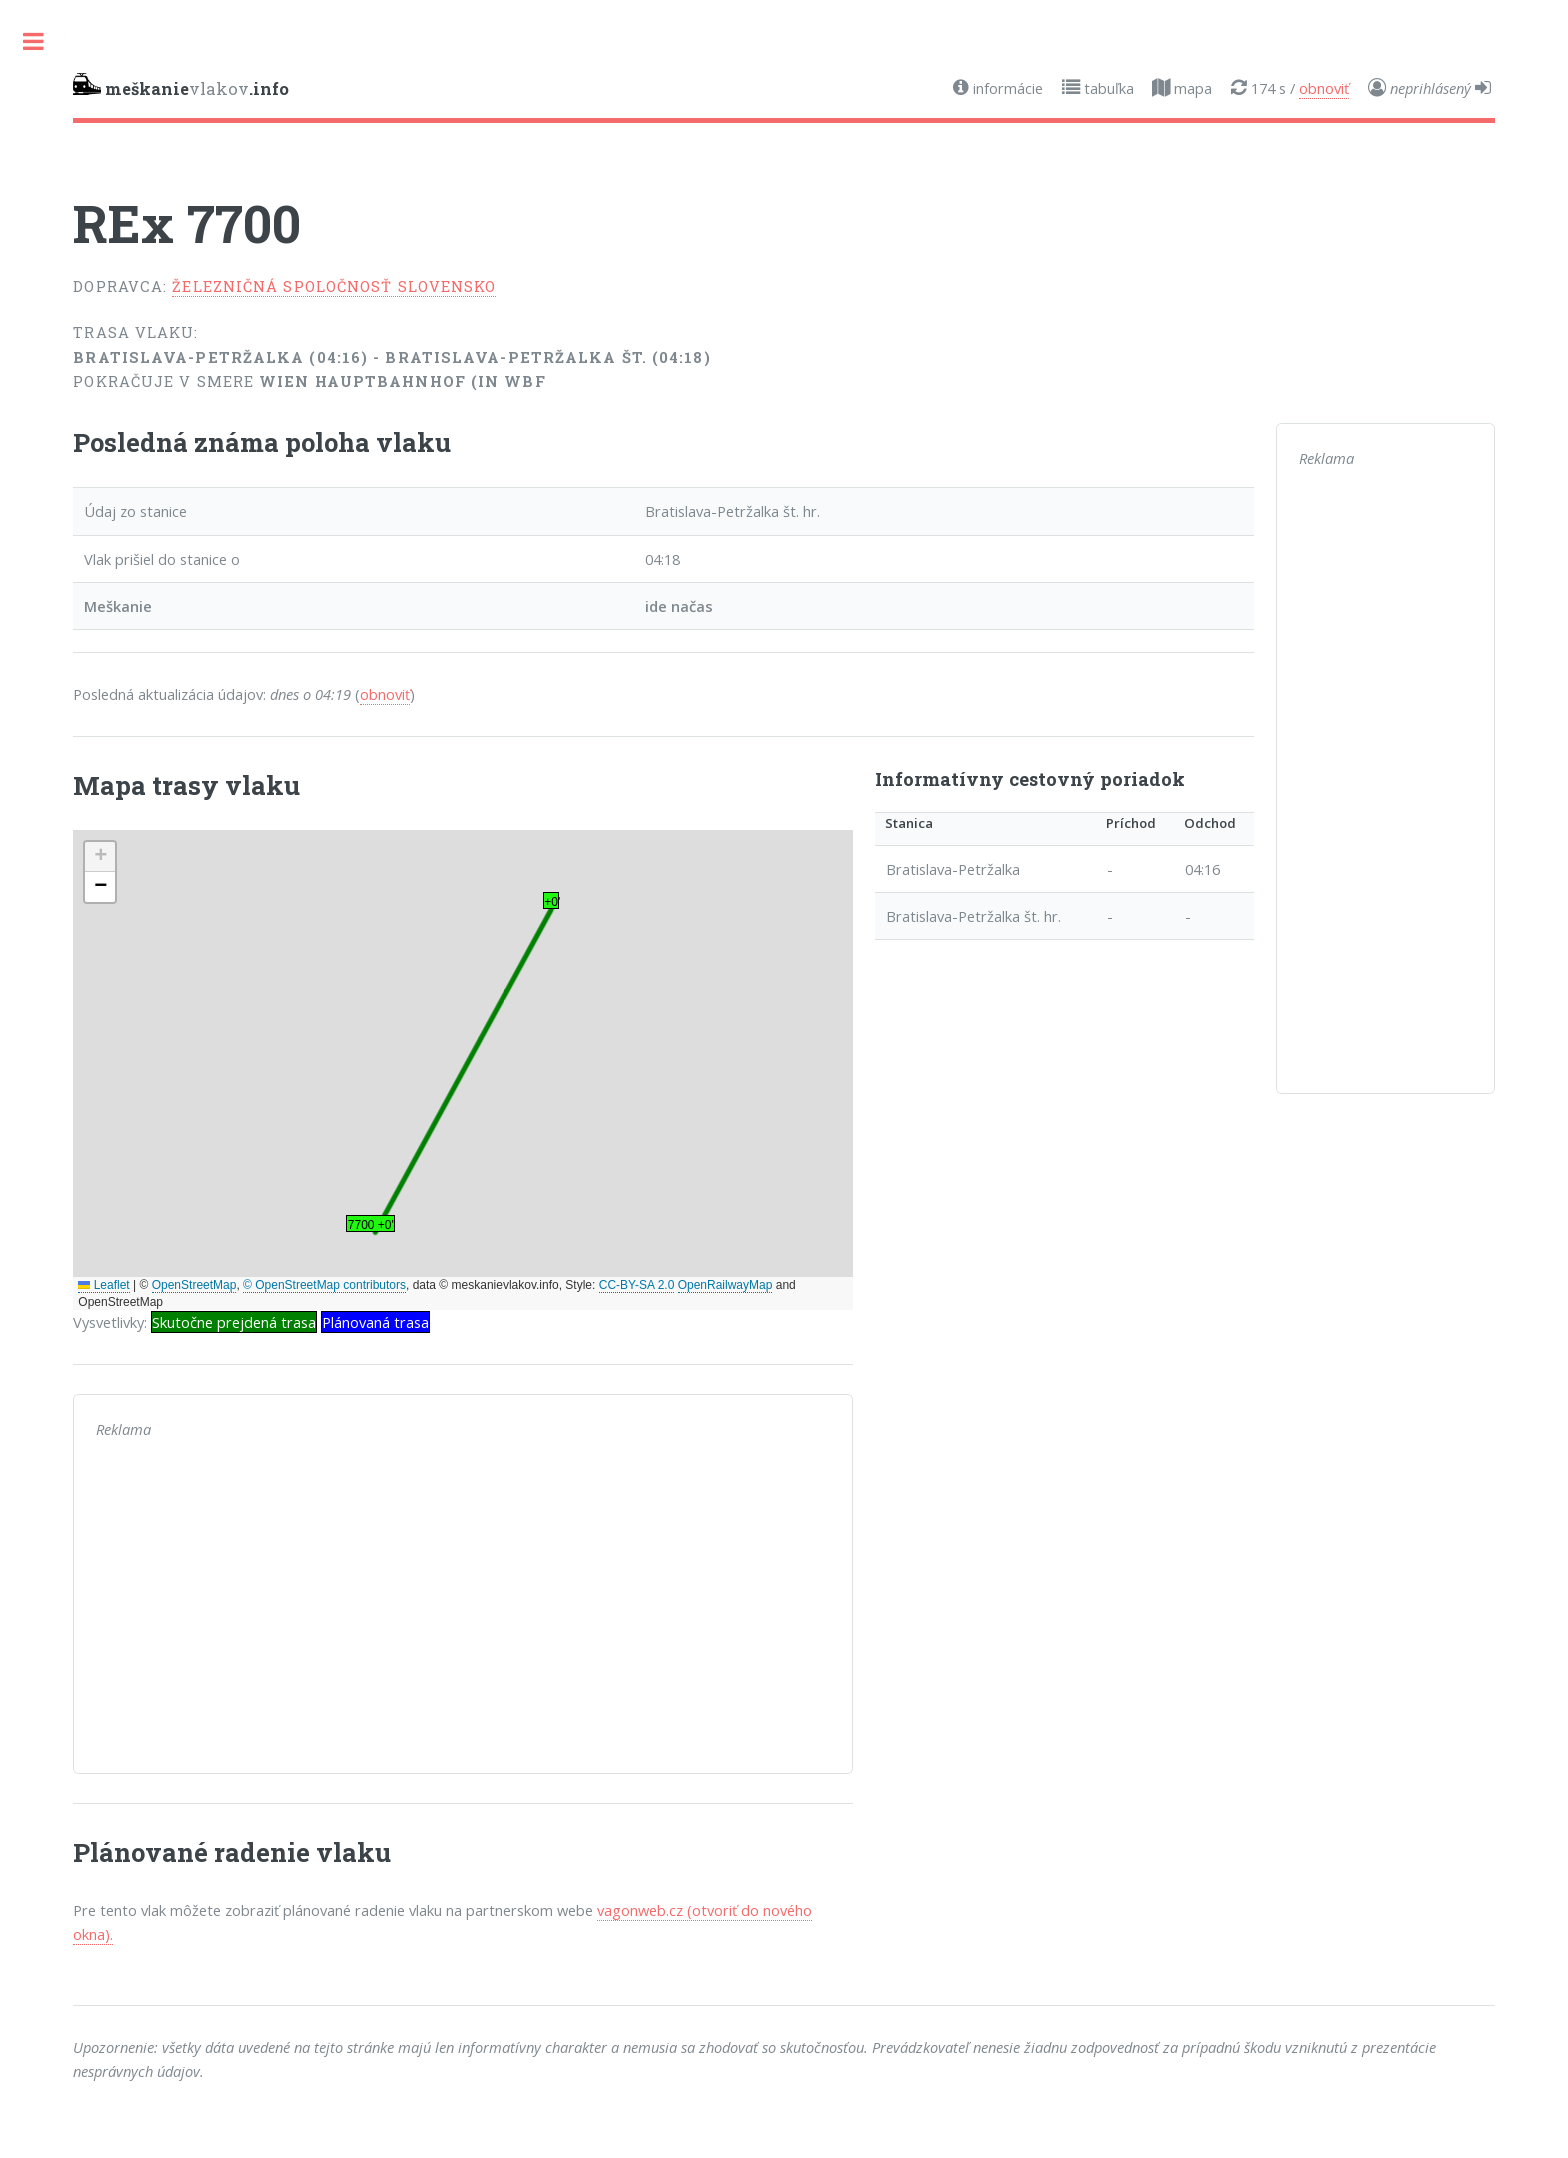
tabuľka (1107, 88)
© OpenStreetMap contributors (324, 1285)
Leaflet (103, 1285)
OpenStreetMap (194, 1285)
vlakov (181, 86)
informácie (1006, 88)
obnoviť (1324, 88)
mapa (1191, 88)
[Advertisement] (463, 1611)
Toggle (33, 41)
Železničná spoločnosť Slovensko (334, 286)
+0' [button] (551, 902)
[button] (100, 857)
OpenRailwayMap (725, 1285)
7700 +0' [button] (371, 1225)
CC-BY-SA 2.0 (637, 1285)
